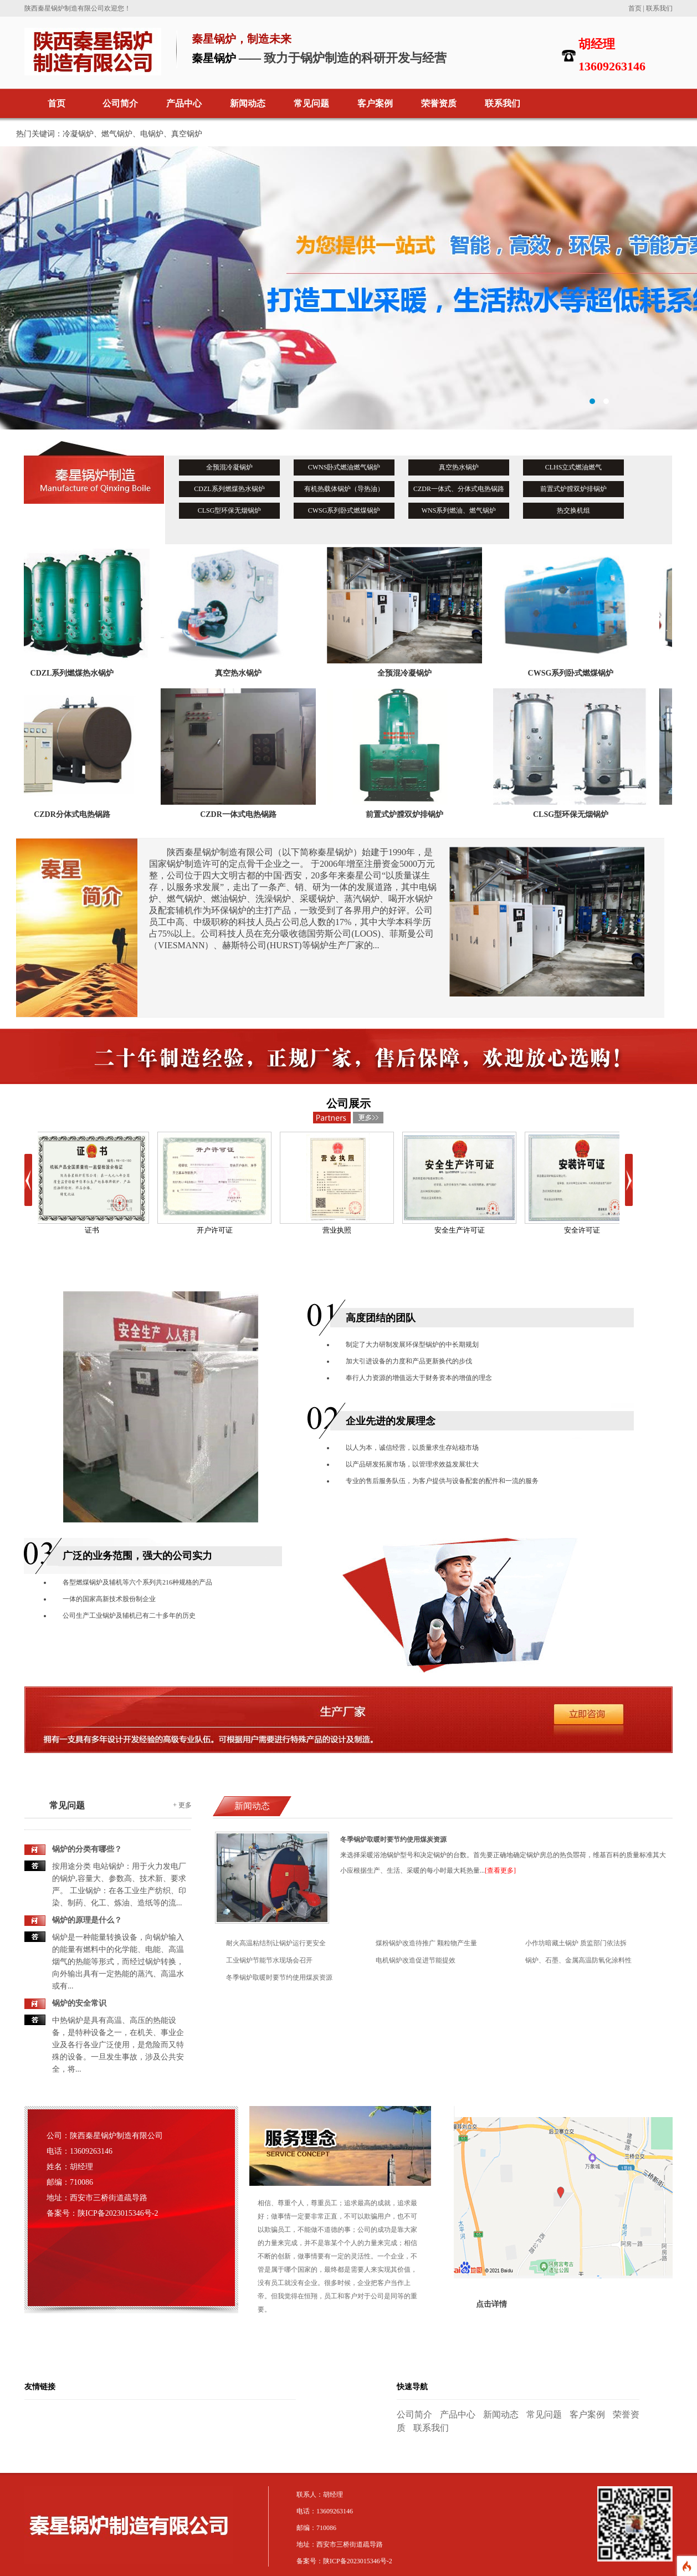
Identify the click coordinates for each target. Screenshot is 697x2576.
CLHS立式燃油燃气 (573, 467)
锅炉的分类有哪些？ (87, 1849)
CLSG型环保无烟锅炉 (230, 510)
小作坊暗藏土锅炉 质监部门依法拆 (576, 1943)
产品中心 (184, 103)
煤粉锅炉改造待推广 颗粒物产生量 (426, 1943)
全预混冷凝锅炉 (229, 467)
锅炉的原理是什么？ (87, 1920)
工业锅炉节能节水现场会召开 (269, 1960)
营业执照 (337, 1183)
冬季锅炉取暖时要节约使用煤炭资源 (279, 1977)
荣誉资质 (439, 103)
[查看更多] (500, 1870)
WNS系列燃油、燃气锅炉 (459, 510)
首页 (635, 8)
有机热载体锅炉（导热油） (344, 489)
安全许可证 (582, 1183)
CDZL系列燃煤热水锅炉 (229, 489)
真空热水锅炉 (459, 467)
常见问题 (311, 103)
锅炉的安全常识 (79, 2003)
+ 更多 (182, 1805)
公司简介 (120, 103)
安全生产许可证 (459, 1183)
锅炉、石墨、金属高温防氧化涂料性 (578, 1960)
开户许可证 (214, 1183)
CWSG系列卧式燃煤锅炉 (344, 510)
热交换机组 (573, 510)
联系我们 (659, 8)
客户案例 (375, 103)
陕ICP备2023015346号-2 (118, 2213)
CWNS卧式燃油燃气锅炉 (344, 467)
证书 (92, 1183)
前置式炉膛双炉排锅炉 (573, 489)
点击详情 (491, 2304)
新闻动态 (247, 103)
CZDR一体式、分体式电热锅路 (458, 489)
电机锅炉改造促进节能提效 (415, 1960)
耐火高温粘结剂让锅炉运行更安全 (276, 1943)
